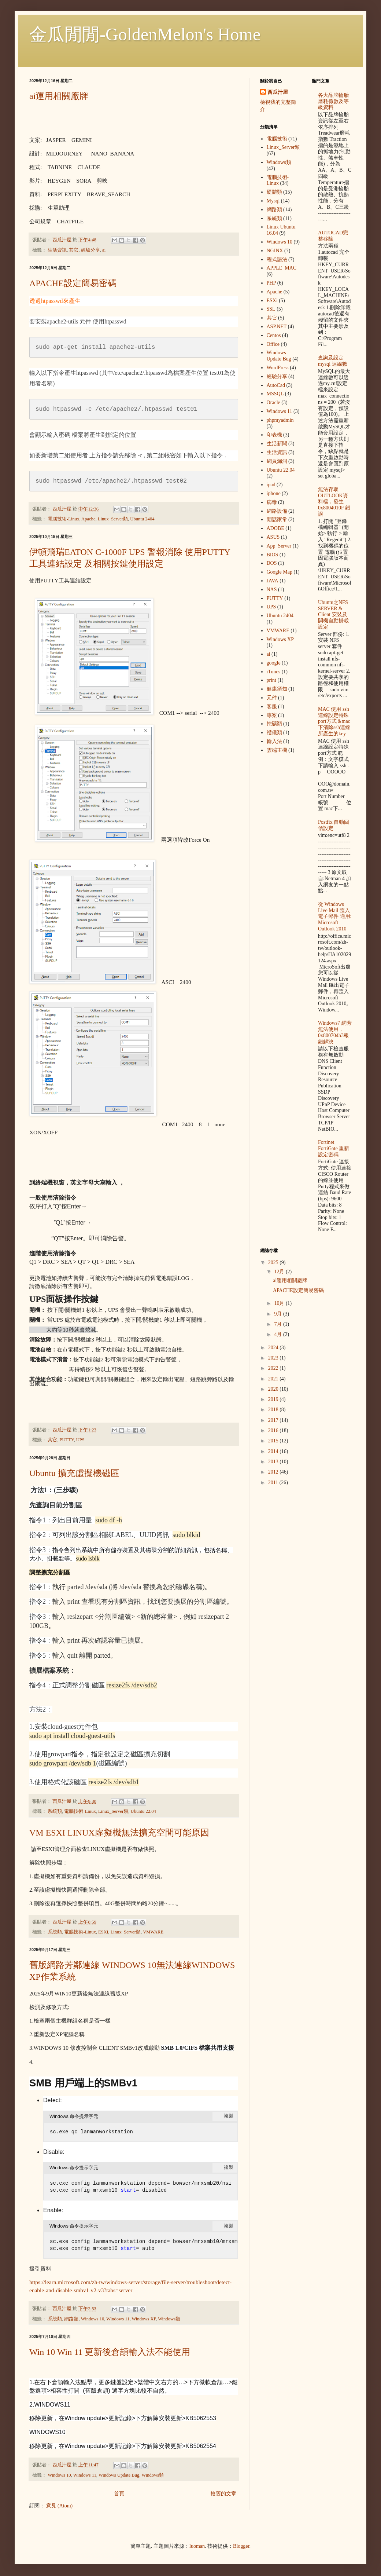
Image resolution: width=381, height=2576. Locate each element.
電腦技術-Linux (63, 519)
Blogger (241, 2546)
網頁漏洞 (277, 461)
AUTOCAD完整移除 (333, 236)
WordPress (278, 367)
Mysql (273, 201)
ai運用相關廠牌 (58, 96)
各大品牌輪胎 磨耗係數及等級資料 (333, 101)
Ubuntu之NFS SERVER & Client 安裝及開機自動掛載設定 (333, 615)
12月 (280, 1271)
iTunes (274, 671)
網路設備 (277, 511)
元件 (272, 697)
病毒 (272, 502)
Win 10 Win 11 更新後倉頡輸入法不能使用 (109, 2352)
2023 (274, 1358)
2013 (274, 1461)
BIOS (272, 554)
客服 (272, 706)
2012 (274, 1472)
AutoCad (276, 385)
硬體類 (274, 192)
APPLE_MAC (282, 268)
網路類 (71, 2318)
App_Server (279, 546)
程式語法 (277, 259)
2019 (274, 1399)
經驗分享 (90, 250)
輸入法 (274, 741)
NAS (272, 589)
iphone (274, 493)
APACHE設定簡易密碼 (72, 283)
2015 (274, 1440)
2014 (274, 1451)
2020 (274, 1389)
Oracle (273, 402)
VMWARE (153, 1932)
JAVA (272, 580)
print (271, 680)
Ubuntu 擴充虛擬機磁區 (74, 1473)
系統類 (55, 1811)
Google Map (279, 572)
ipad (271, 484)
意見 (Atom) (59, 2506)
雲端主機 (277, 750)
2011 (274, 1482)
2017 (274, 1420)
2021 (274, 1379)
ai (104, 250)
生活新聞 (277, 443)
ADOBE (275, 528)
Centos (274, 335)
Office (273, 344)
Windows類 (169, 2318)
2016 (274, 1430)
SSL (271, 309)
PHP (271, 283)
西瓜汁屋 (277, 92)
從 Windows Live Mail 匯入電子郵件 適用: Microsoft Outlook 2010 (334, 916)
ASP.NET (277, 326)
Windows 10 (92, 2318)
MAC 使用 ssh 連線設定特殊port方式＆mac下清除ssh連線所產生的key (334, 721)
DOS (272, 563)
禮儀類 (274, 732)
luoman (197, 2546)
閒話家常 (277, 519)
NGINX (275, 250)
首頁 (119, 2493)
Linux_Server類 (113, 519)
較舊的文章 (223, 2493)
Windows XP (144, 2318)
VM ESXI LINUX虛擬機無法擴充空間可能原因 (119, 1832)
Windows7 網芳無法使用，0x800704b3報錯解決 (335, 1032)
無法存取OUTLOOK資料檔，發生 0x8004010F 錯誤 (334, 502)
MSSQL (275, 393)
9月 (278, 1314)
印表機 (274, 435)
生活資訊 (57, 250)
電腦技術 (277, 139)
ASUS (273, 537)
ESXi (103, 1932)
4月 (278, 1334)
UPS (80, 1439)
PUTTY (66, 1439)
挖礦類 (274, 724)
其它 (73, 250)
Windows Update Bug (119, 2475)
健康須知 (277, 689)
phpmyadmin (280, 420)
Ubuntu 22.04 (143, 1811)
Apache (88, 519)
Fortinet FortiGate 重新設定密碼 (333, 1148)
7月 (278, 1324)
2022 (274, 1368)
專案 (272, 715)
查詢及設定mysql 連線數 (332, 361)
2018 (274, 1409)
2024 (274, 1347)
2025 (274, 1262)
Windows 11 (117, 2318)
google (274, 663)
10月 (280, 1303)
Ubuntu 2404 (142, 519)
